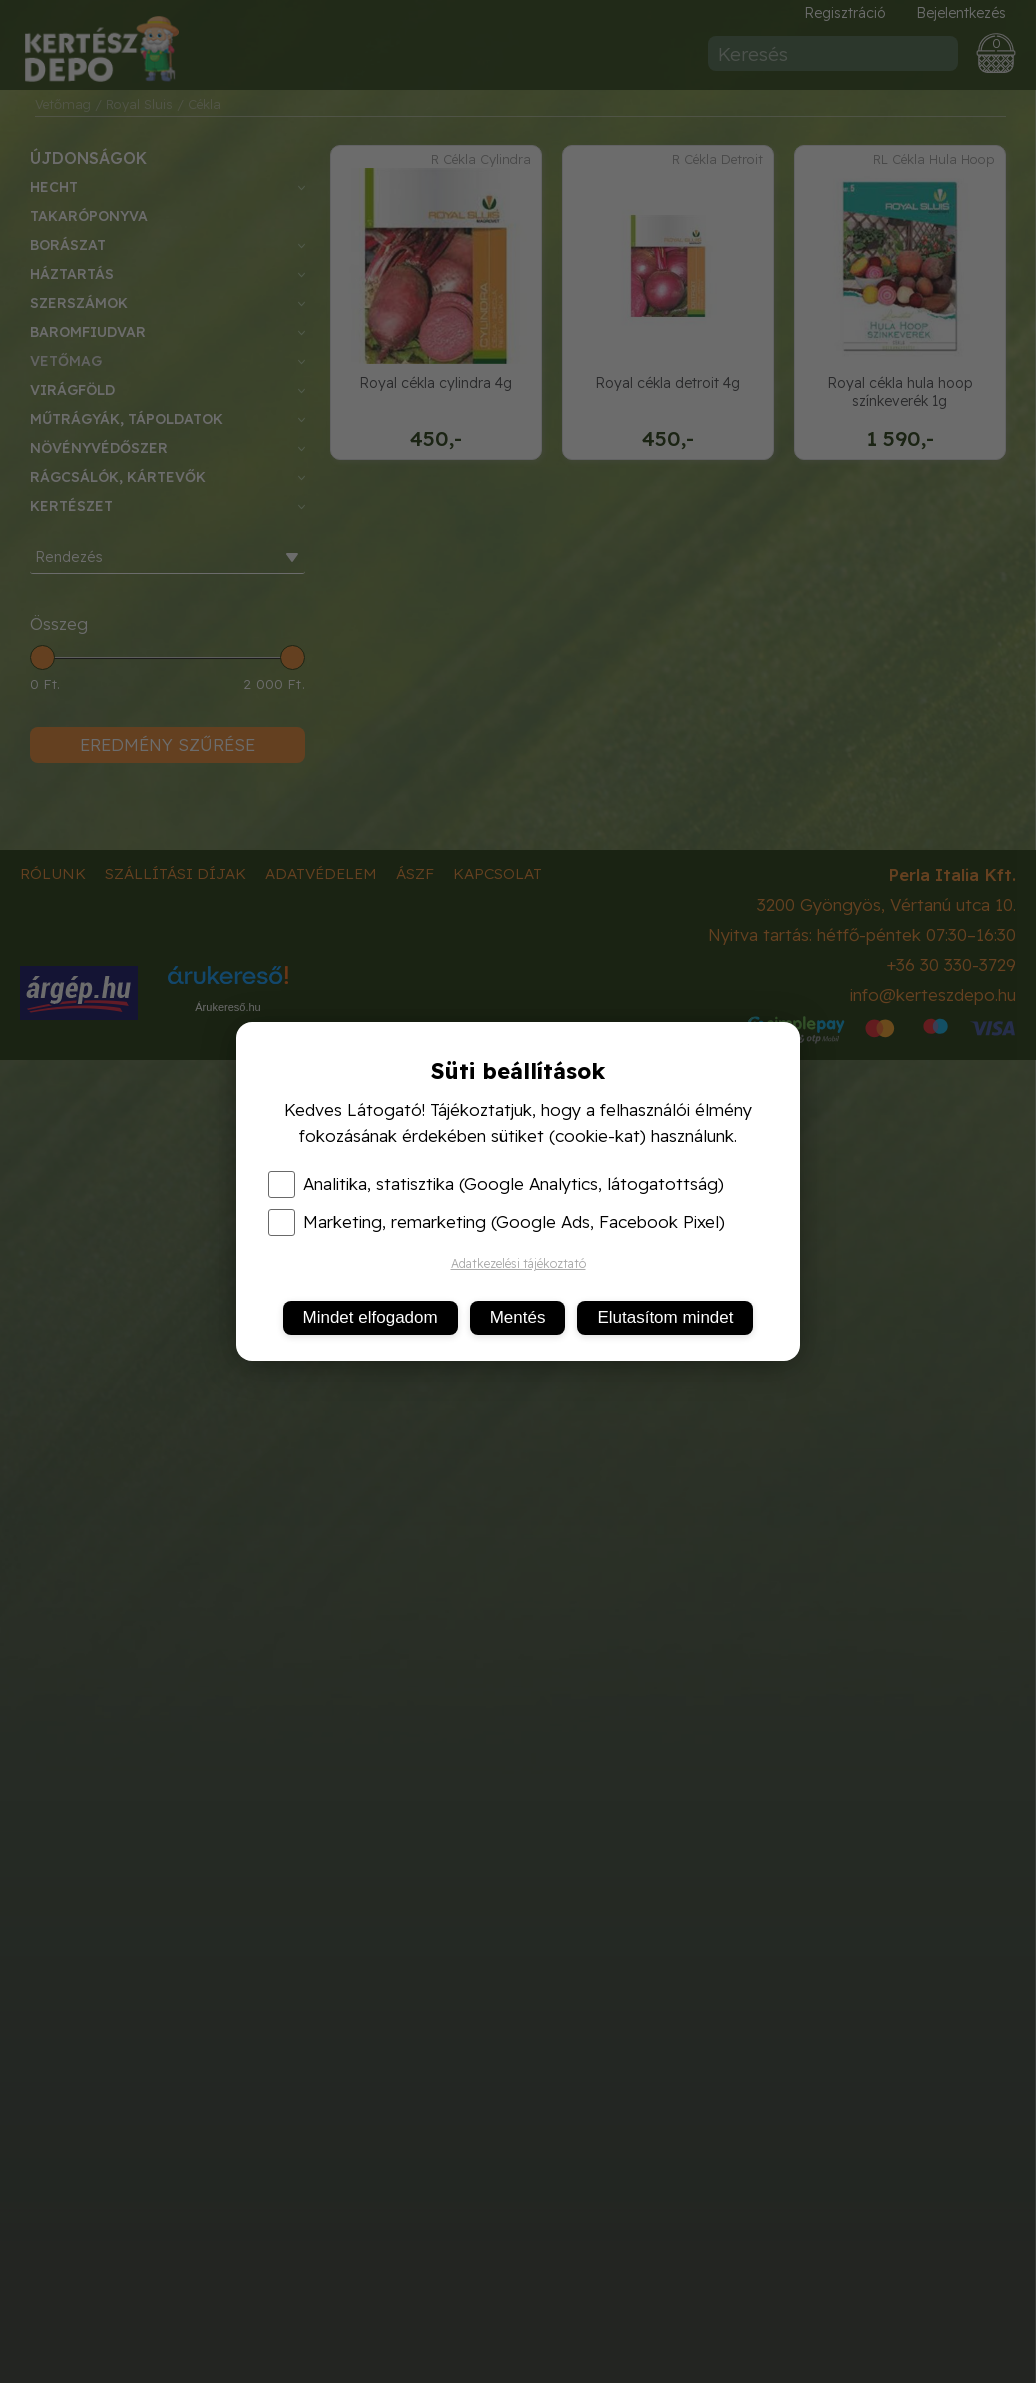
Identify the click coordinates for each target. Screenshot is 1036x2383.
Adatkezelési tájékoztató (518, 1263)
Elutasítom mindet (665, 1317)
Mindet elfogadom (370, 1317)
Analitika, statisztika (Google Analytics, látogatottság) (496, 1184)
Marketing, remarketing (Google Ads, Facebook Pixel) (496, 1222)
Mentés (518, 1317)
